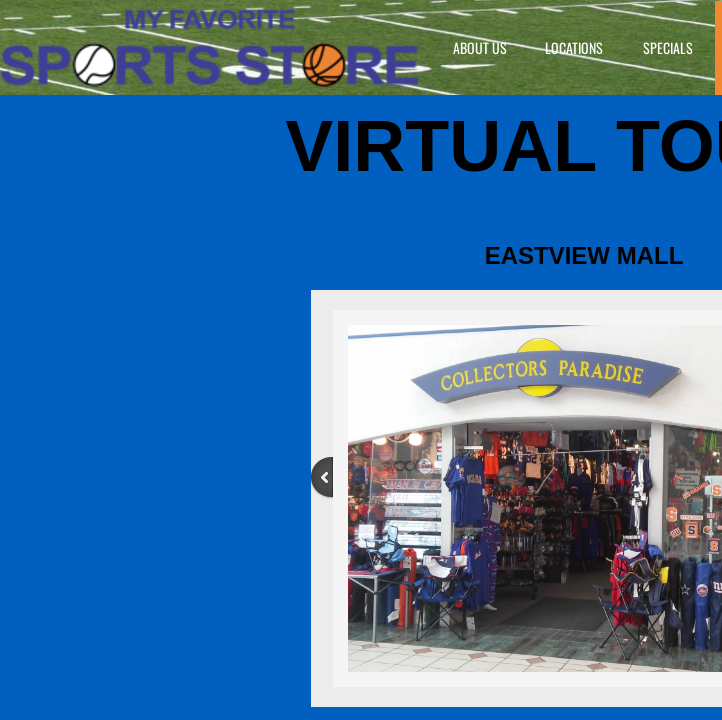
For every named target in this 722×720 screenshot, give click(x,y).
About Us (480, 47)
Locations (574, 47)
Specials (668, 47)
